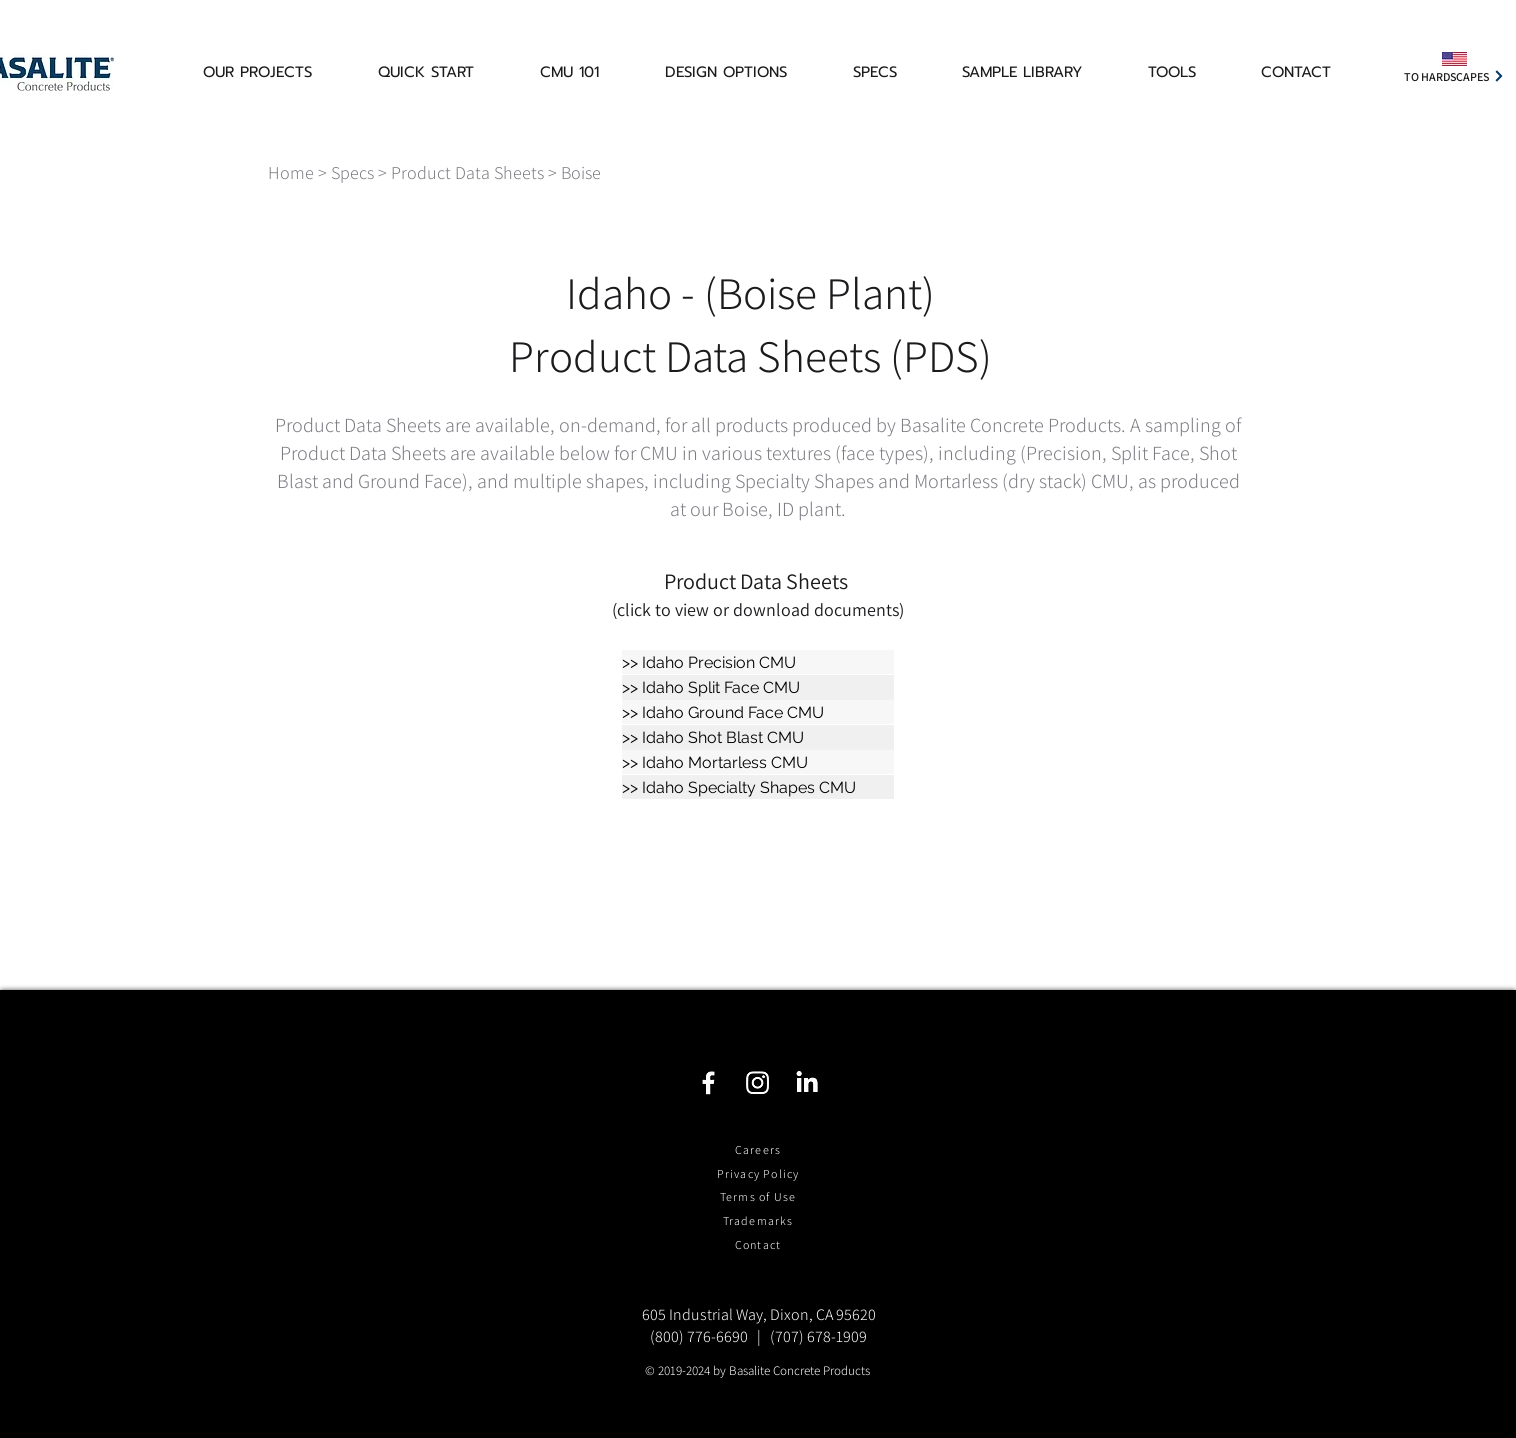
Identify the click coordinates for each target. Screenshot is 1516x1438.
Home (291, 172)
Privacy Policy (758, 1173)
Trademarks (758, 1220)
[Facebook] (708, 1082)
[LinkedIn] (806, 1082)
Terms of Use (758, 1196)
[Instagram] (757, 1082)
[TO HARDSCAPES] (1454, 76)
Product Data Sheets (467, 172)
